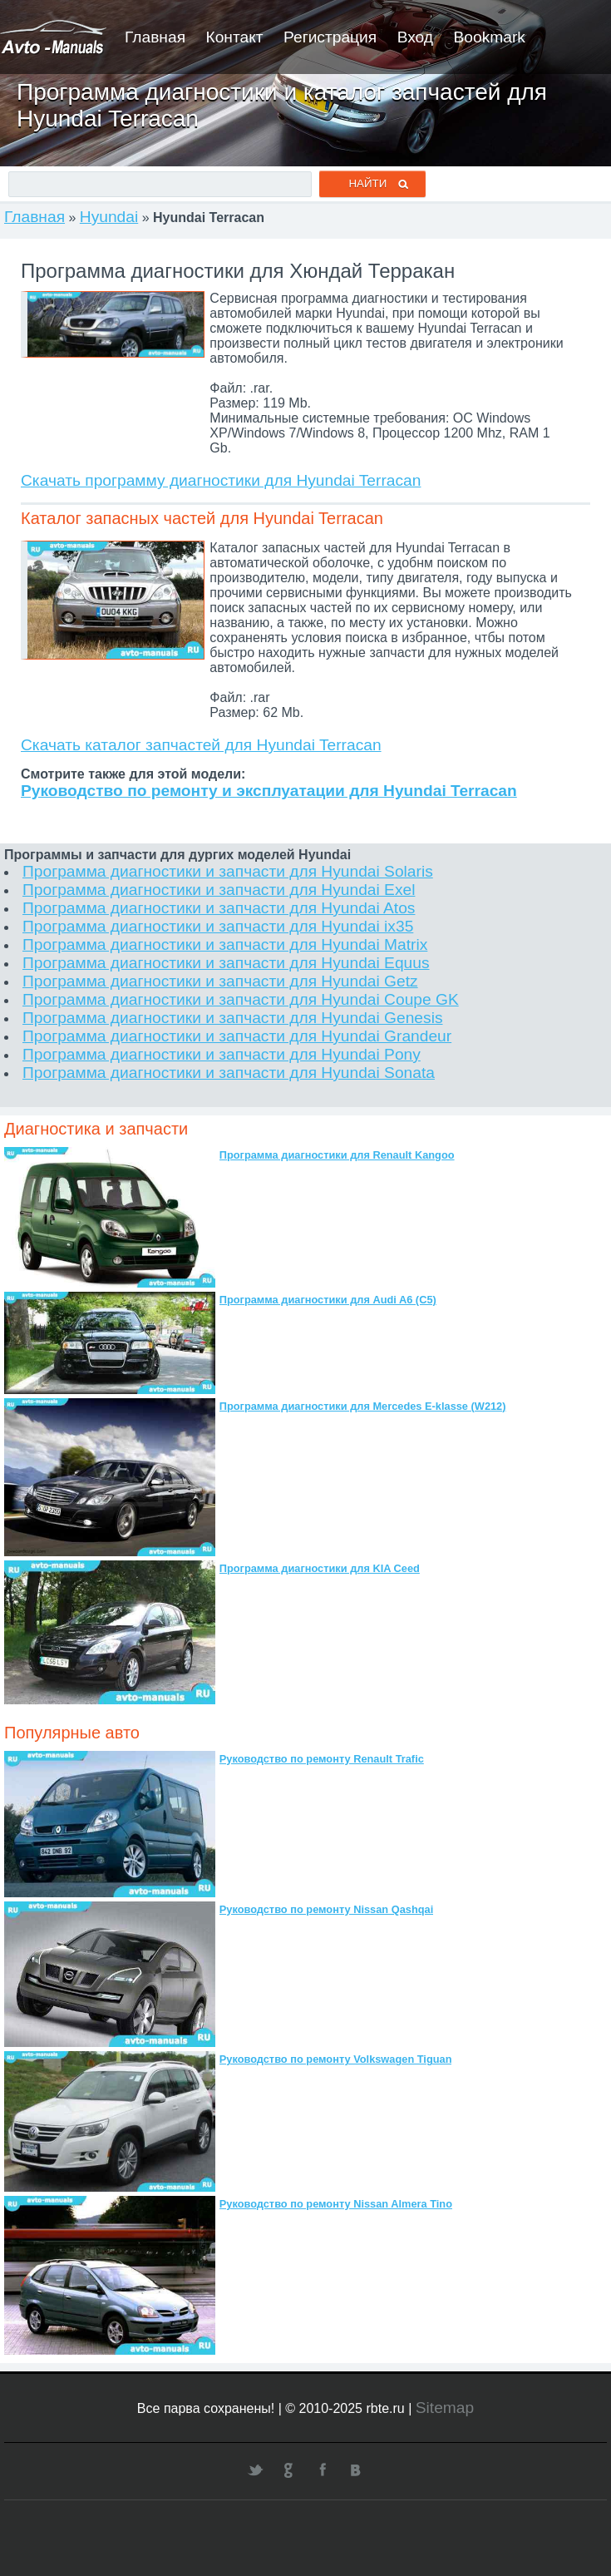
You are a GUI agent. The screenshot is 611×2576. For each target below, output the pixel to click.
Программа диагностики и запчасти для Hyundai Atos (218, 908)
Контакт (234, 37)
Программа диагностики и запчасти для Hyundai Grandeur (236, 1036)
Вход (415, 37)
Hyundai (109, 216)
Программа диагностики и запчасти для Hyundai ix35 (217, 926)
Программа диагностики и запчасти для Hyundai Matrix (224, 944)
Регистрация (330, 37)
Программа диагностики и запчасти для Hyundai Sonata (228, 1072)
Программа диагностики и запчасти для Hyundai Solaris (227, 871)
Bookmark (489, 37)
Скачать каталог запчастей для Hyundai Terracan (201, 745)
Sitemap (445, 2407)
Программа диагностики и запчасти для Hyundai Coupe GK (240, 999)
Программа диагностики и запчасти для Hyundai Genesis (232, 1017)
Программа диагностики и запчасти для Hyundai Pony (221, 1054)
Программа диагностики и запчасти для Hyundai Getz (220, 981)
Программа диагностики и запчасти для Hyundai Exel (218, 889)
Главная (155, 37)
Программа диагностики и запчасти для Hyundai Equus (226, 963)
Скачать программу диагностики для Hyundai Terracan (221, 480)
